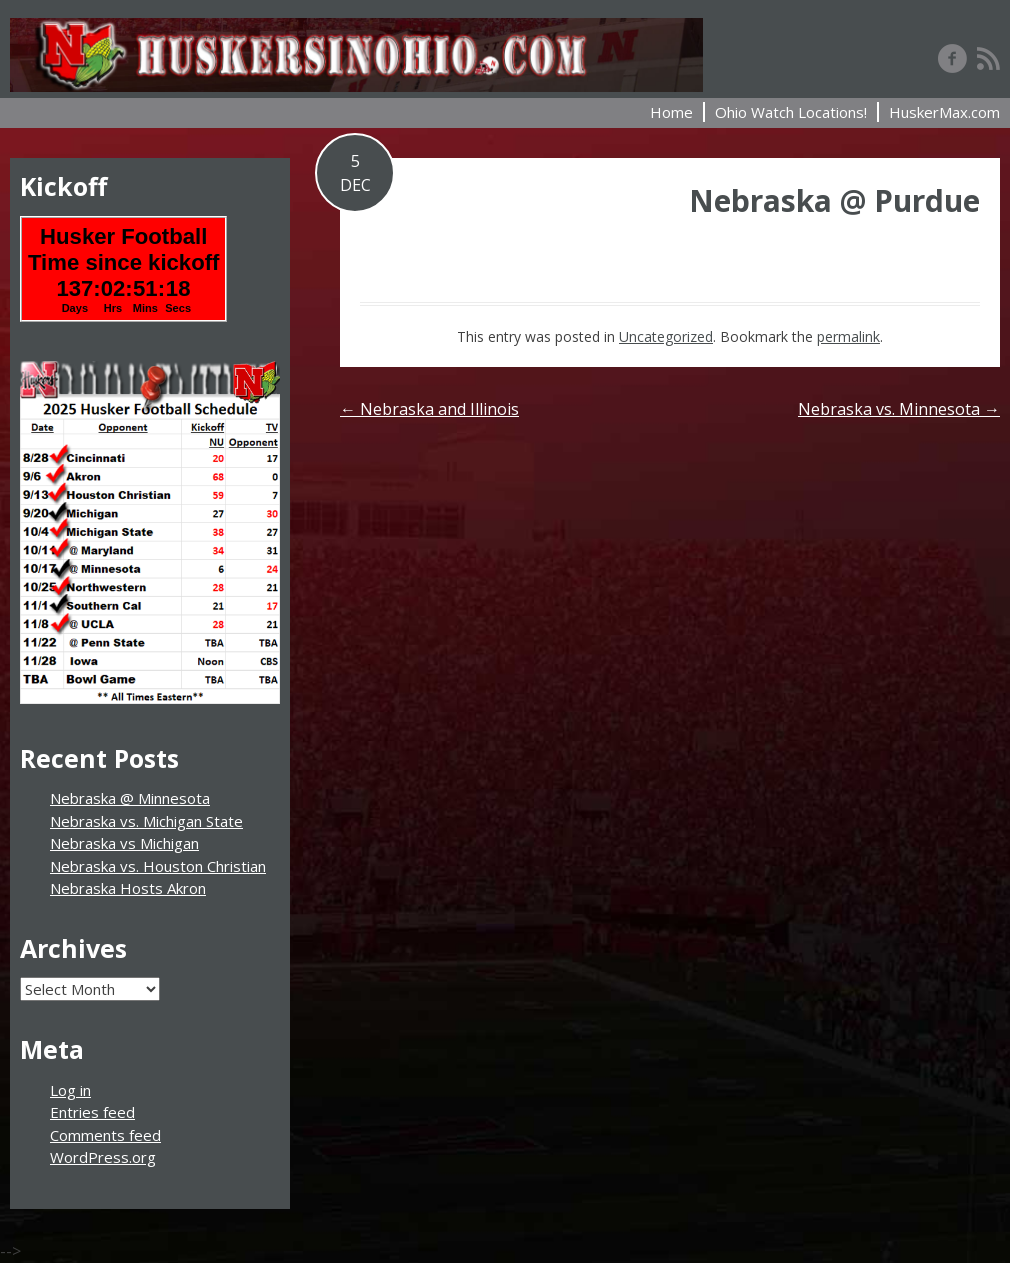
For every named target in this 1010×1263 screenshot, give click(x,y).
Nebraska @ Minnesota (130, 798)
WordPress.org (103, 1157)
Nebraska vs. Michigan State (146, 821)
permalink (848, 336)
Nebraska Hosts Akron (128, 888)
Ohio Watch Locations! (791, 112)
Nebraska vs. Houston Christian (158, 866)
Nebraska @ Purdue (834, 200)
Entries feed (92, 1112)
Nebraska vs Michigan (124, 843)
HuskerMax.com (944, 112)
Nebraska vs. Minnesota (899, 409)
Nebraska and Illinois (429, 409)
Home (671, 112)
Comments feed (105, 1135)
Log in (70, 1090)
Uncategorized (666, 336)
